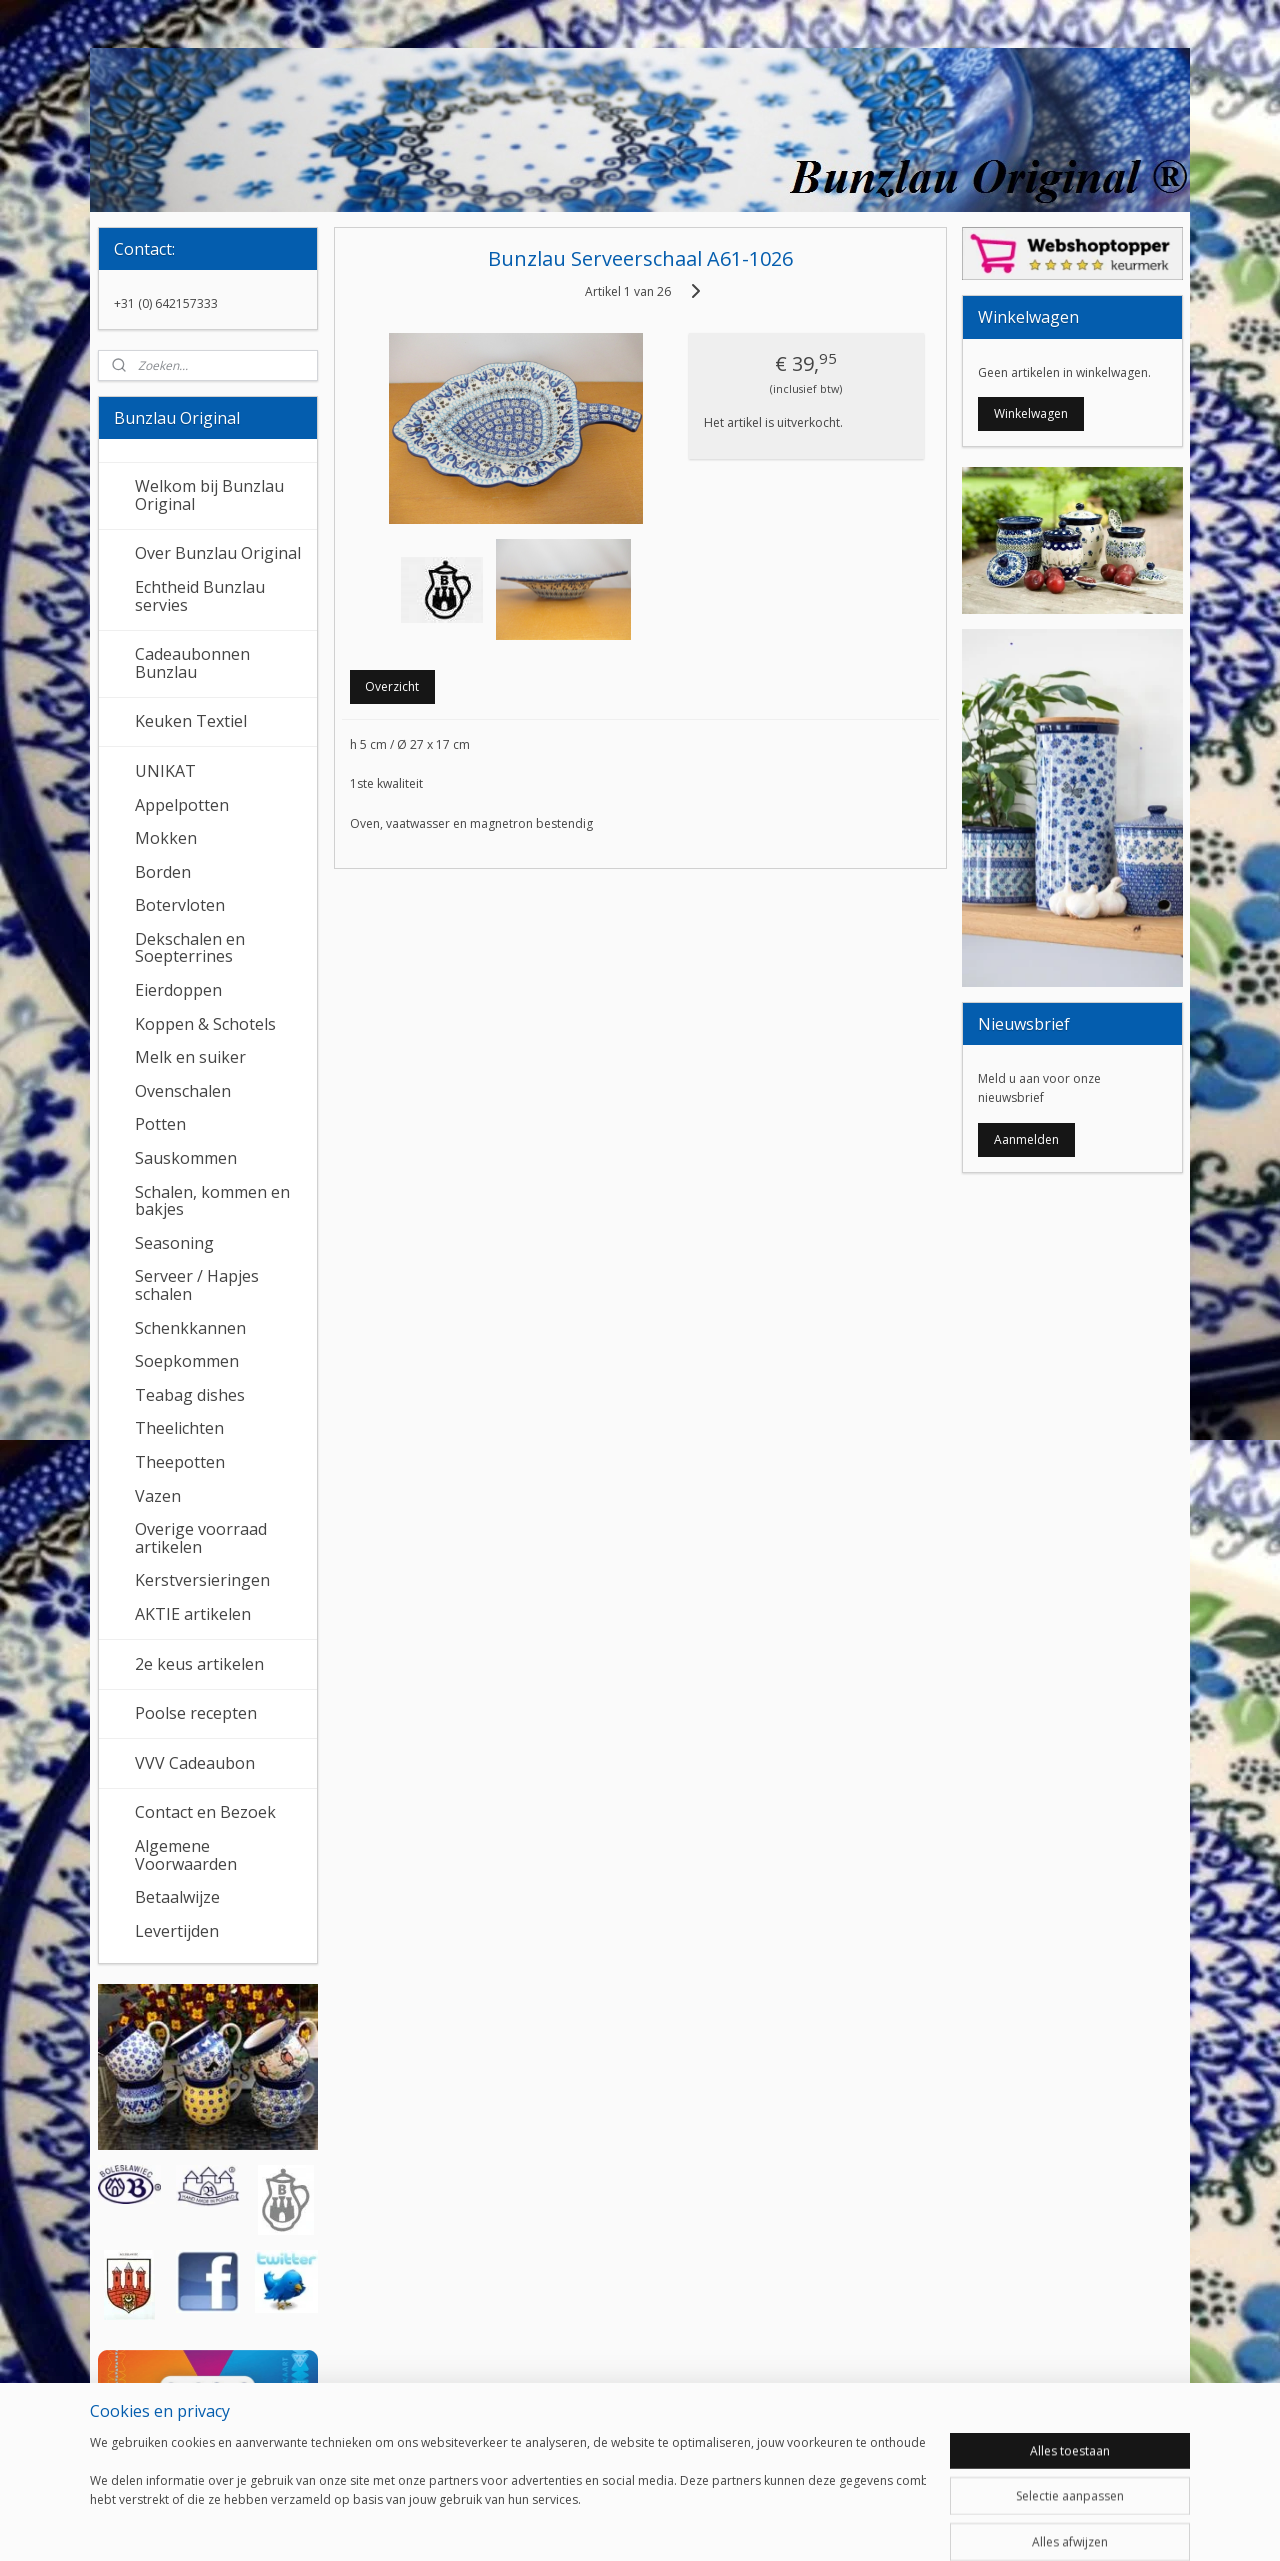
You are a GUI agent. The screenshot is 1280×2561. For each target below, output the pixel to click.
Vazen (158, 1496)
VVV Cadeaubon (195, 1763)
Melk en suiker (190, 1057)
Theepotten (180, 1462)
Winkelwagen (1031, 413)
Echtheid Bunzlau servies (200, 596)
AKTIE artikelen (193, 1614)
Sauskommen (186, 1158)
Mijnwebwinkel (864, 2524)
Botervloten (180, 905)
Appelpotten (182, 805)
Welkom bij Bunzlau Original (209, 495)
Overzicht (392, 686)
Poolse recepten (196, 1713)
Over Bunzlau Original (218, 553)
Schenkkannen (190, 1328)
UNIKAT (165, 771)
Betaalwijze (177, 1897)
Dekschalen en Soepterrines (190, 948)
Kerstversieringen (202, 1580)
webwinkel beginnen (690, 2524)
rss (613, 2524)
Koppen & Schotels (205, 1024)
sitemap (571, 2524)
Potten (160, 1124)
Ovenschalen (183, 1091)
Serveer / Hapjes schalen (197, 1285)
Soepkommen (187, 1361)
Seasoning (174, 1243)
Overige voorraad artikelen (201, 1538)
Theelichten (179, 1428)
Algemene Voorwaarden (186, 1855)
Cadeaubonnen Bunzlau (192, 663)
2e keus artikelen (199, 1664)
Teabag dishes (190, 1395)
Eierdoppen (178, 990)
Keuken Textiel (191, 721)
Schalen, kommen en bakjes (212, 1201)
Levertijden (177, 1931)
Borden (163, 872)
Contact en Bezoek (205, 1812)
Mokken (166, 838)
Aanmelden (1026, 1139)
